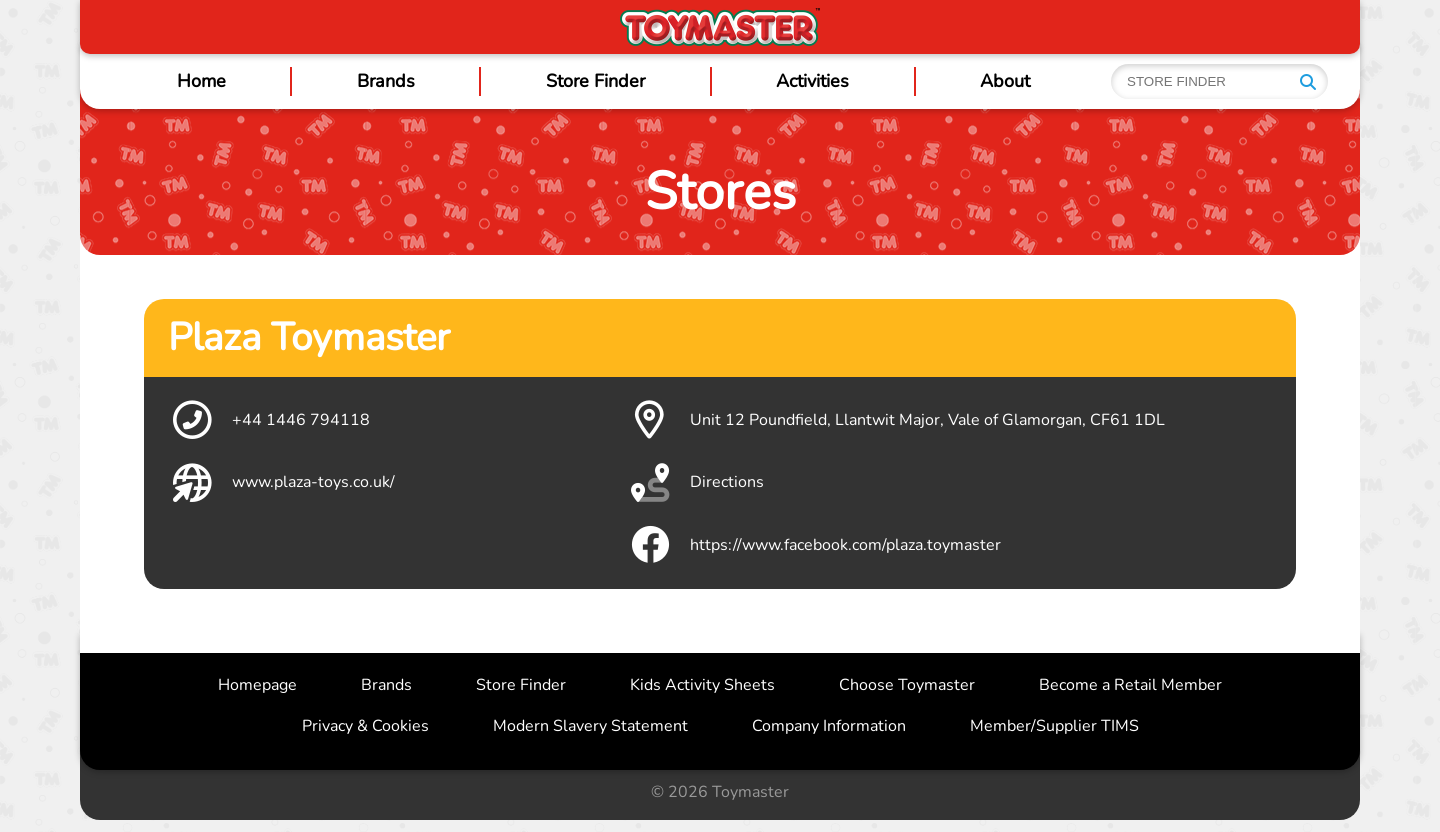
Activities (812, 81)
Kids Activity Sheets (702, 685)
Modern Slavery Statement (590, 726)
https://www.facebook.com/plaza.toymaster (813, 545)
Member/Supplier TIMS (1054, 726)
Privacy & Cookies (365, 726)
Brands (386, 81)
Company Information (829, 726)
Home (201, 81)
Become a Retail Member (1130, 685)
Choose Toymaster (907, 685)
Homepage (257, 685)
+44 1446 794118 (269, 420)
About (1005, 81)
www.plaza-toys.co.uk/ (281, 483)
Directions (695, 483)
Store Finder (595, 81)
